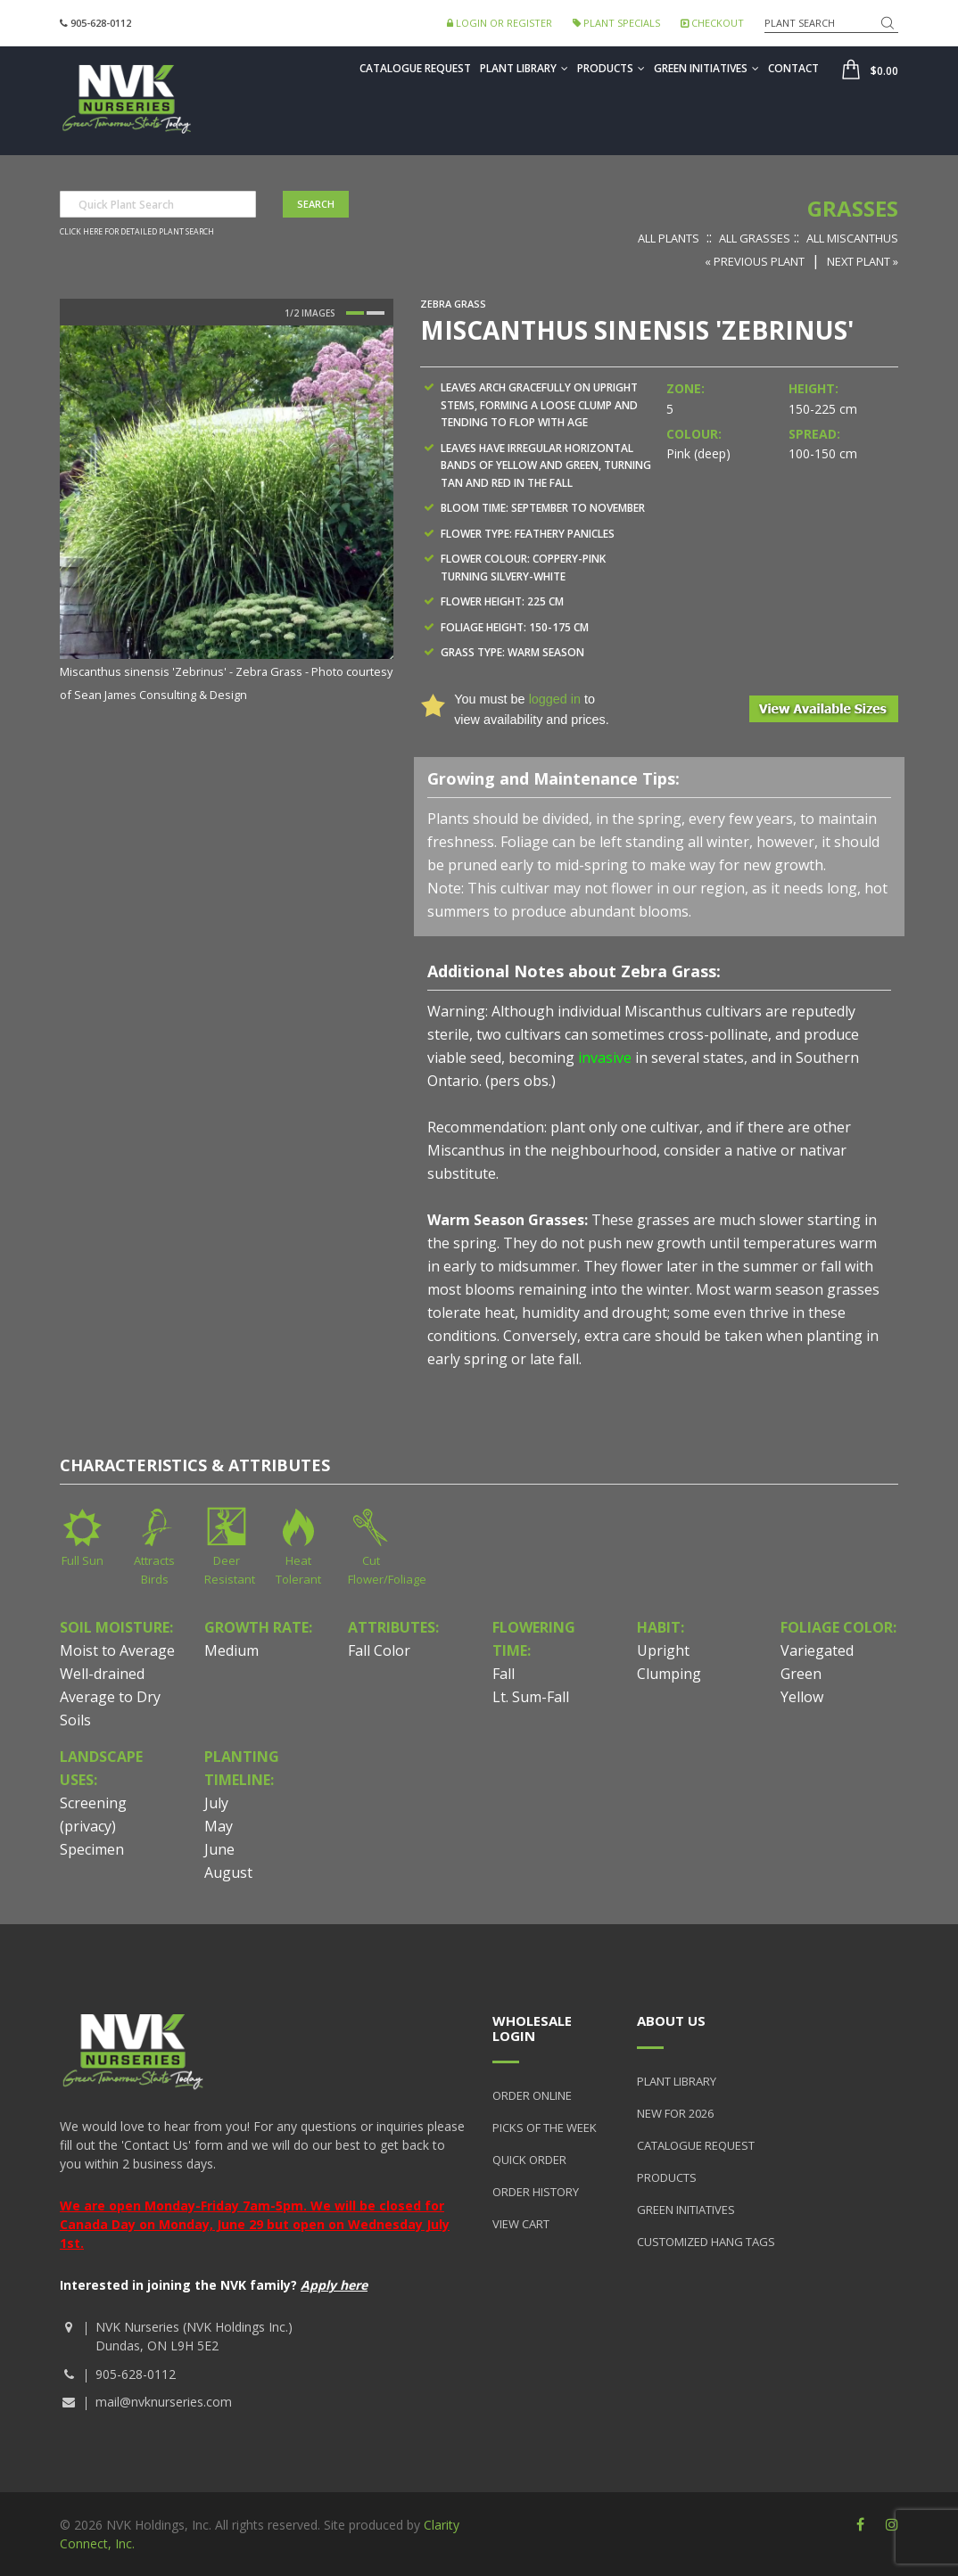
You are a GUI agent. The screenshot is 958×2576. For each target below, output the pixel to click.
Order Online (532, 2095)
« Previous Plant (755, 261)
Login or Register (499, 22)
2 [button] (375, 313)
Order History (535, 2192)
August (228, 1872)
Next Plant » (862, 261)
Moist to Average (117, 1650)
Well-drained (102, 1673)
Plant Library (524, 68)
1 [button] (355, 313)
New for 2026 (675, 2113)
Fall (503, 1673)
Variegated (817, 1650)
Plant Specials (616, 22)
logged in (555, 699)
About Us (671, 2020)
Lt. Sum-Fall (530, 1697)
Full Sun (82, 1560)
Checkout (712, 22)
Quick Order (529, 2160)
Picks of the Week (544, 2127)
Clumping (669, 1673)
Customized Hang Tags (706, 2242)
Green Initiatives (706, 68)
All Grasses (754, 238)
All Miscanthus (852, 238)
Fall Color (379, 1650)
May (218, 1826)
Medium (231, 1650)
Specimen (92, 1849)
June (219, 1849)
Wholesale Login (532, 2028)
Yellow (801, 1697)
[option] (226, 515)
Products (611, 68)
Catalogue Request (415, 68)
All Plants (668, 238)
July (216, 1803)
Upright (663, 1650)
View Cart (520, 2224)
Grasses (852, 208)
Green (801, 1673)
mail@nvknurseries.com (163, 2401)
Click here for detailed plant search (137, 231)
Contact (793, 68)
